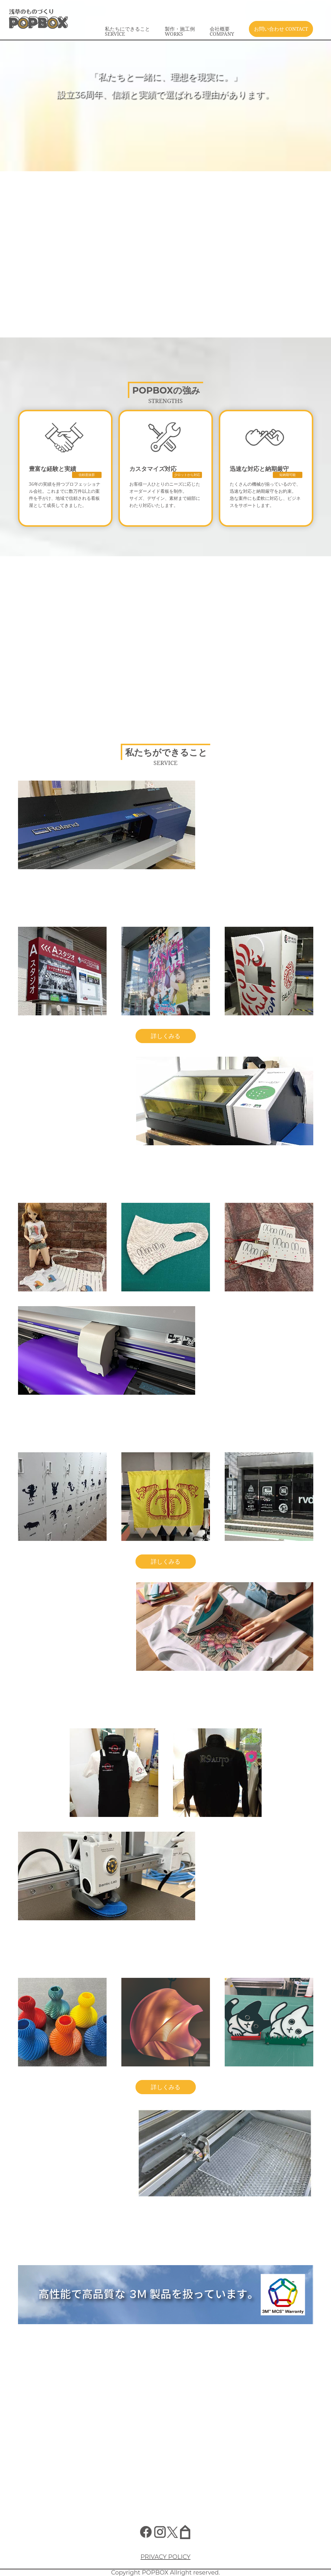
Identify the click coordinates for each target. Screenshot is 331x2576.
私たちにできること (127, 31)
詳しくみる (165, 1036)
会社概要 (222, 31)
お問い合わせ (281, 28)
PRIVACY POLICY (165, 2556)
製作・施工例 (180, 31)
